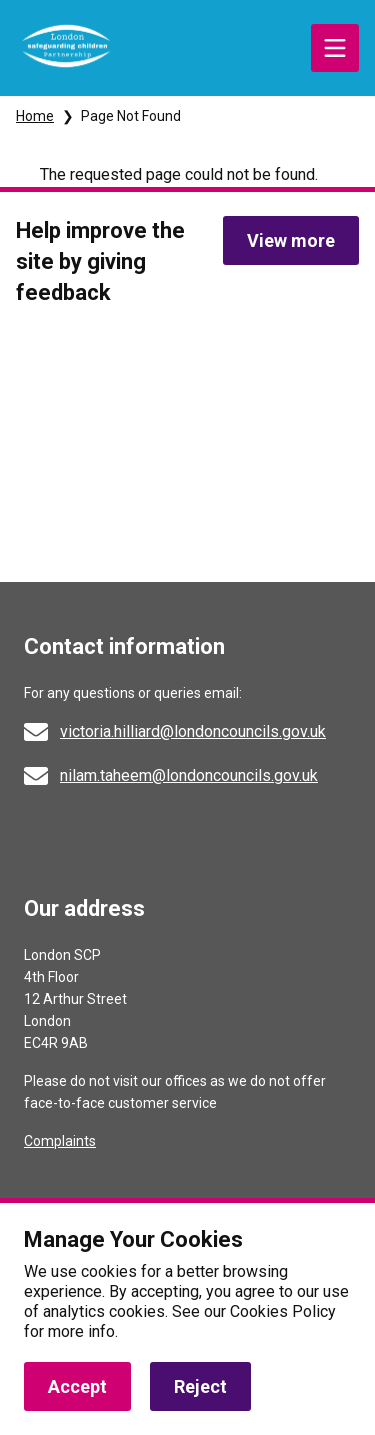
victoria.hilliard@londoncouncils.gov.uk (193, 731)
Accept (77, 1386)
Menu (335, 48)
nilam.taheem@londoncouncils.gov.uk (189, 775)
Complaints (60, 1141)
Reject (200, 1386)
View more (291, 240)
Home (35, 116)
